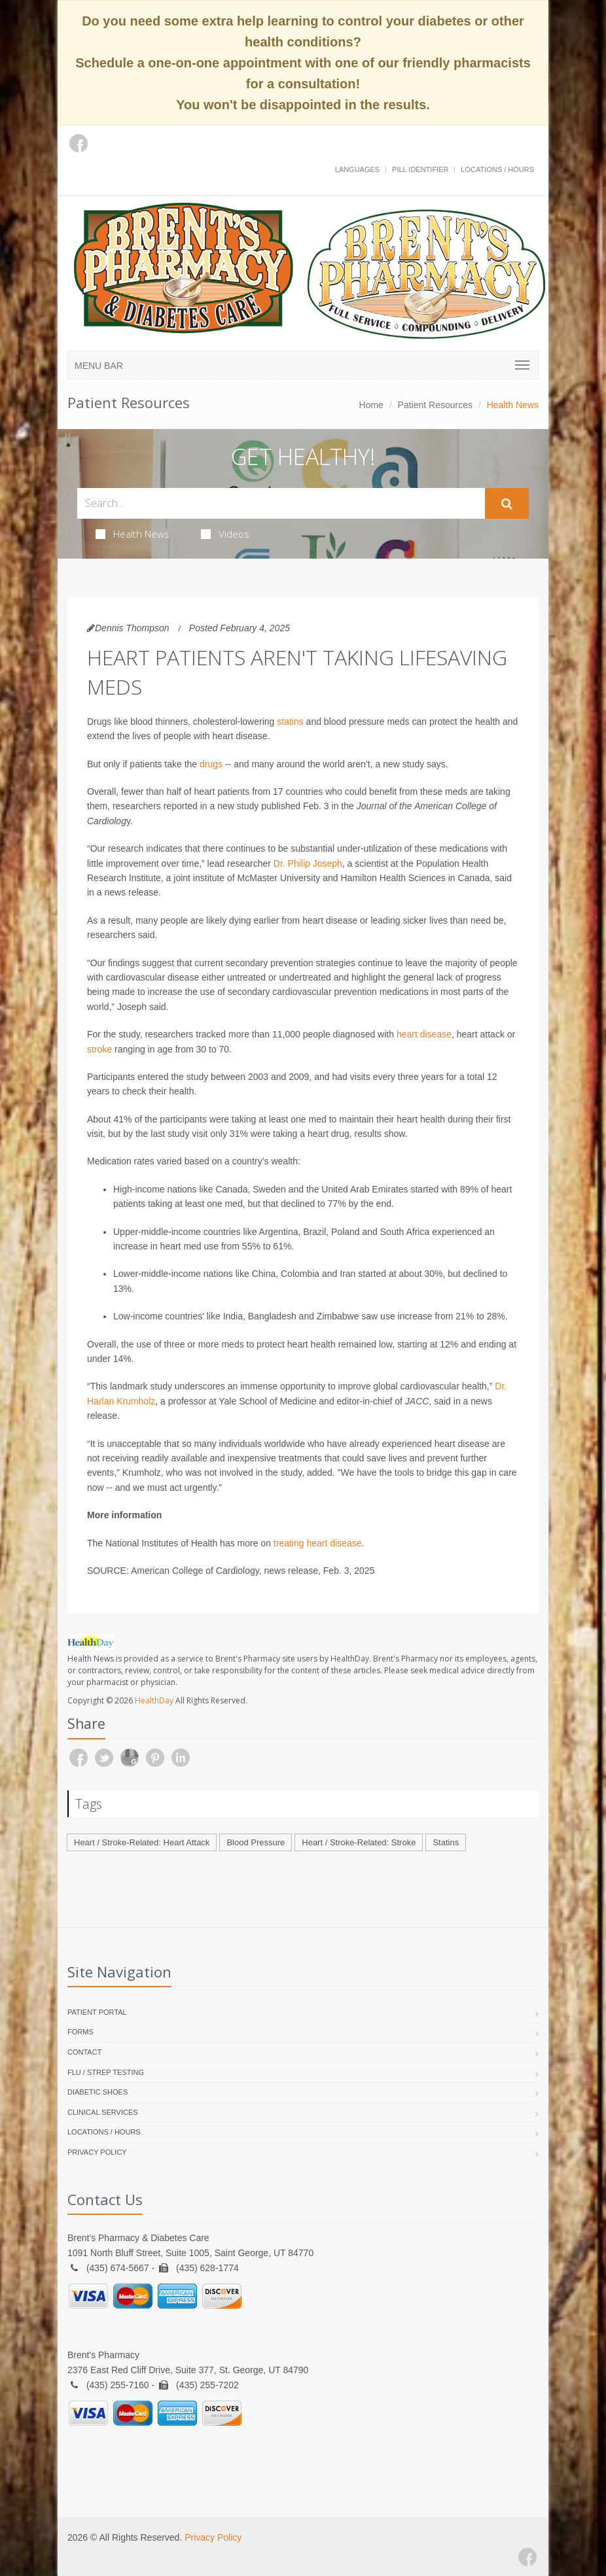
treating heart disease (318, 1543)
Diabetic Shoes (97, 2092)
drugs (211, 764)
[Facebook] (78, 143)
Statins (446, 1842)
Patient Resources (435, 405)
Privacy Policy (97, 2152)
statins (290, 721)
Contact (84, 2052)
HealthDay (154, 1700)
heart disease (424, 1034)
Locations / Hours (497, 169)
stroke (99, 1049)
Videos (225, 533)
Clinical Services (102, 2112)
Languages (357, 169)
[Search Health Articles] (281, 503)
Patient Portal (97, 2012)
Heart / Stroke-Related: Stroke (359, 1842)
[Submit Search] (507, 503)
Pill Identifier (420, 169)
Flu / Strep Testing (105, 2072)
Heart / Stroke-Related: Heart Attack (141, 1842)
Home (371, 405)
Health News (132, 533)
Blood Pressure (255, 1842)
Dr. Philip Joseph (308, 863)
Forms (80, 2032)
